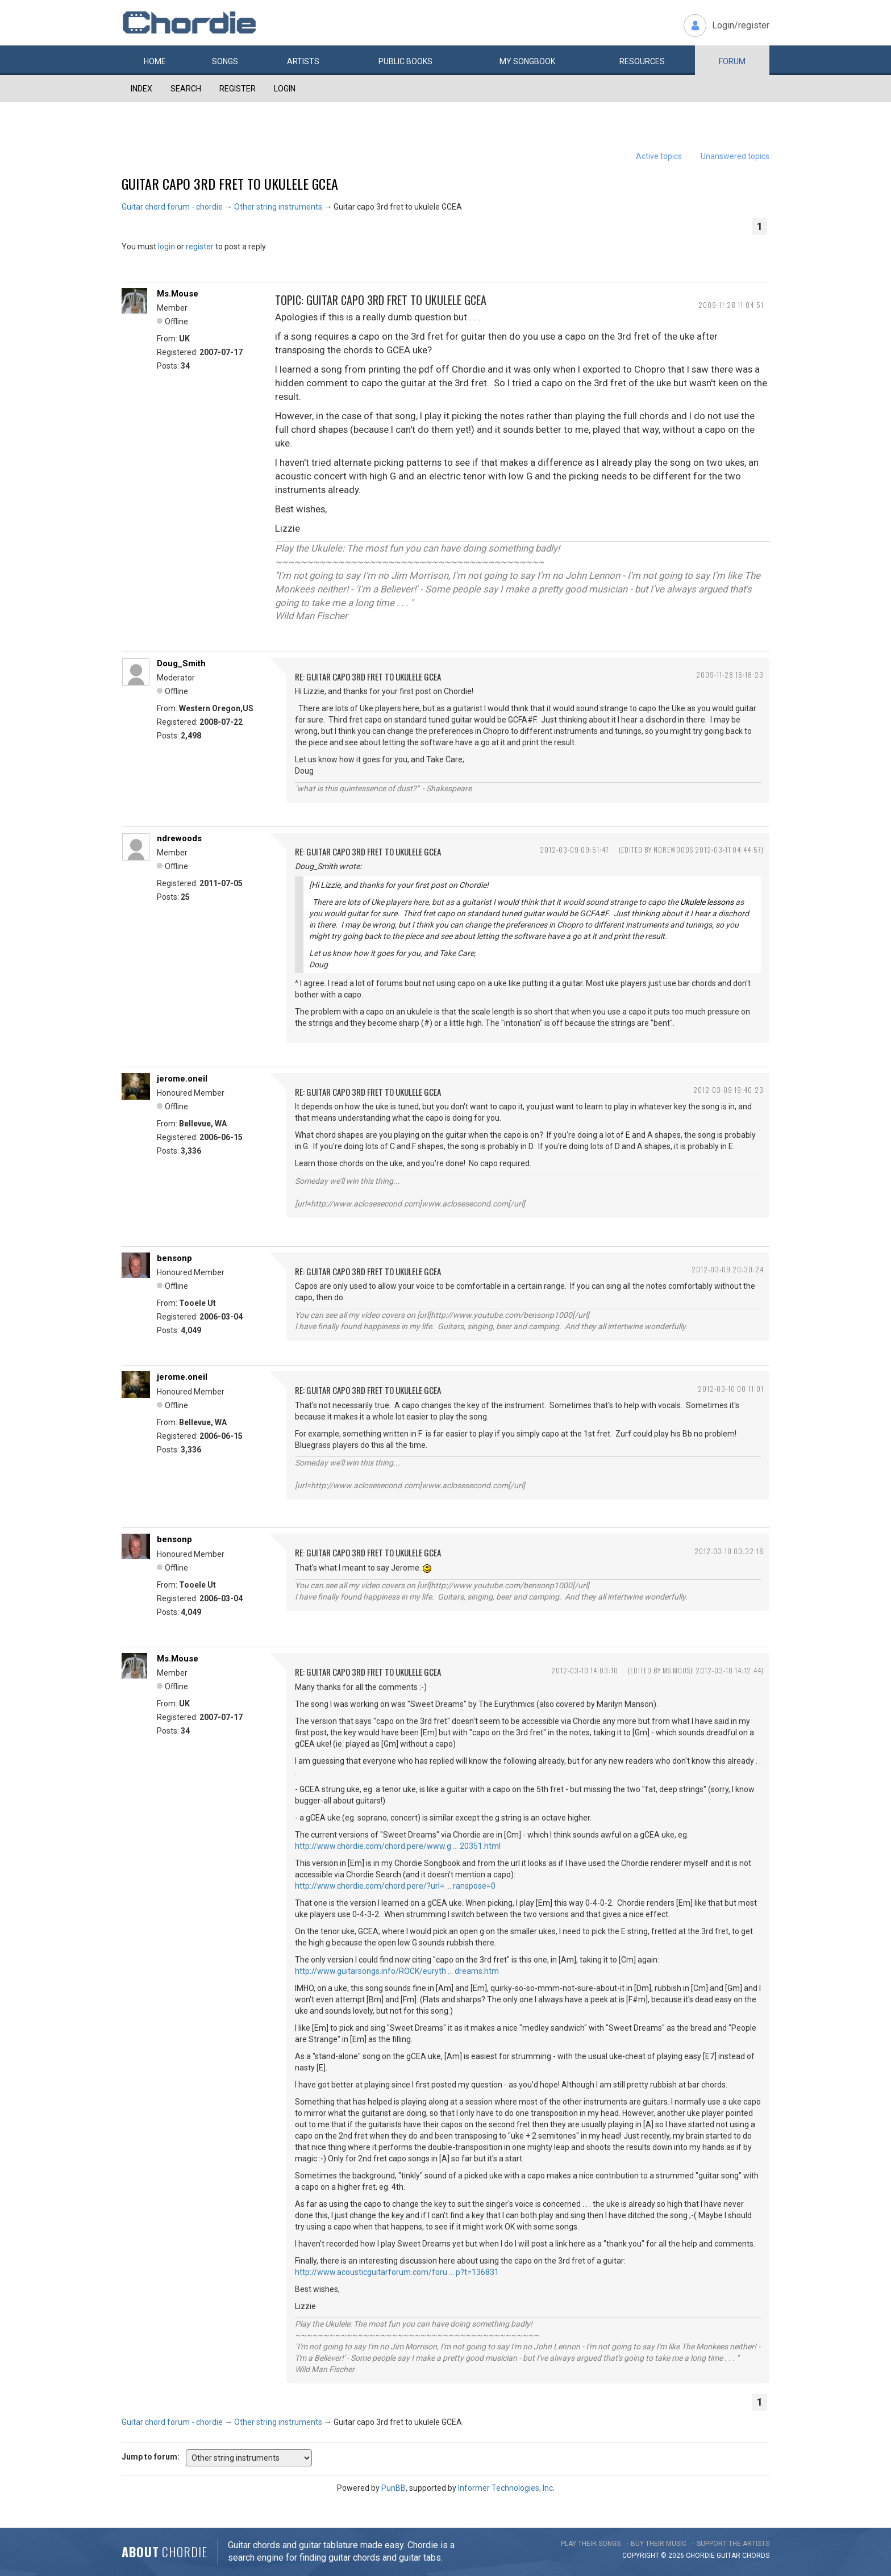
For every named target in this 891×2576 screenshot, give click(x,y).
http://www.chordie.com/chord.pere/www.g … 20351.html (398, 1846)
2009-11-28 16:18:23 (730, 674)
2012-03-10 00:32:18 (729, 1551)
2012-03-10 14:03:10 (584, 1670)
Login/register (740, 25)
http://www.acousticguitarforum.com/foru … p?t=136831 (397, 2272)
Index (141, 88)
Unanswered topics (735, 156)
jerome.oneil (182, 1079)
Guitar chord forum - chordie (172, 206)
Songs (225, 61)
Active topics (659, 156)
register (200, 246)
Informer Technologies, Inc (505, 2488)
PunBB (393, 2488)
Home (155, 61)
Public (405, 61)
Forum (732, 61)
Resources (642, 61)
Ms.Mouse (177, 294)
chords (755, 2556)
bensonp (174, 1258)
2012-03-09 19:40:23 (728, 1090)
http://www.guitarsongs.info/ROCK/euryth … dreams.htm (397, 1971)
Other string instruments (278, 206)
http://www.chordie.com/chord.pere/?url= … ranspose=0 (395, 1885)
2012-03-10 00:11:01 (731, 1388)
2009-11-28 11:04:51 (731, 305)
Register (237, 88)
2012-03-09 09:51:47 (574, 849)
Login (284, 88)
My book (527, 61)
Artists (303, 61)
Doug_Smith (181, 663)
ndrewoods (179, 838)
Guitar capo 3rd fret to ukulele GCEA (230, 183)
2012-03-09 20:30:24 (728, 1269)
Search (185, 88)
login (166, 246)
